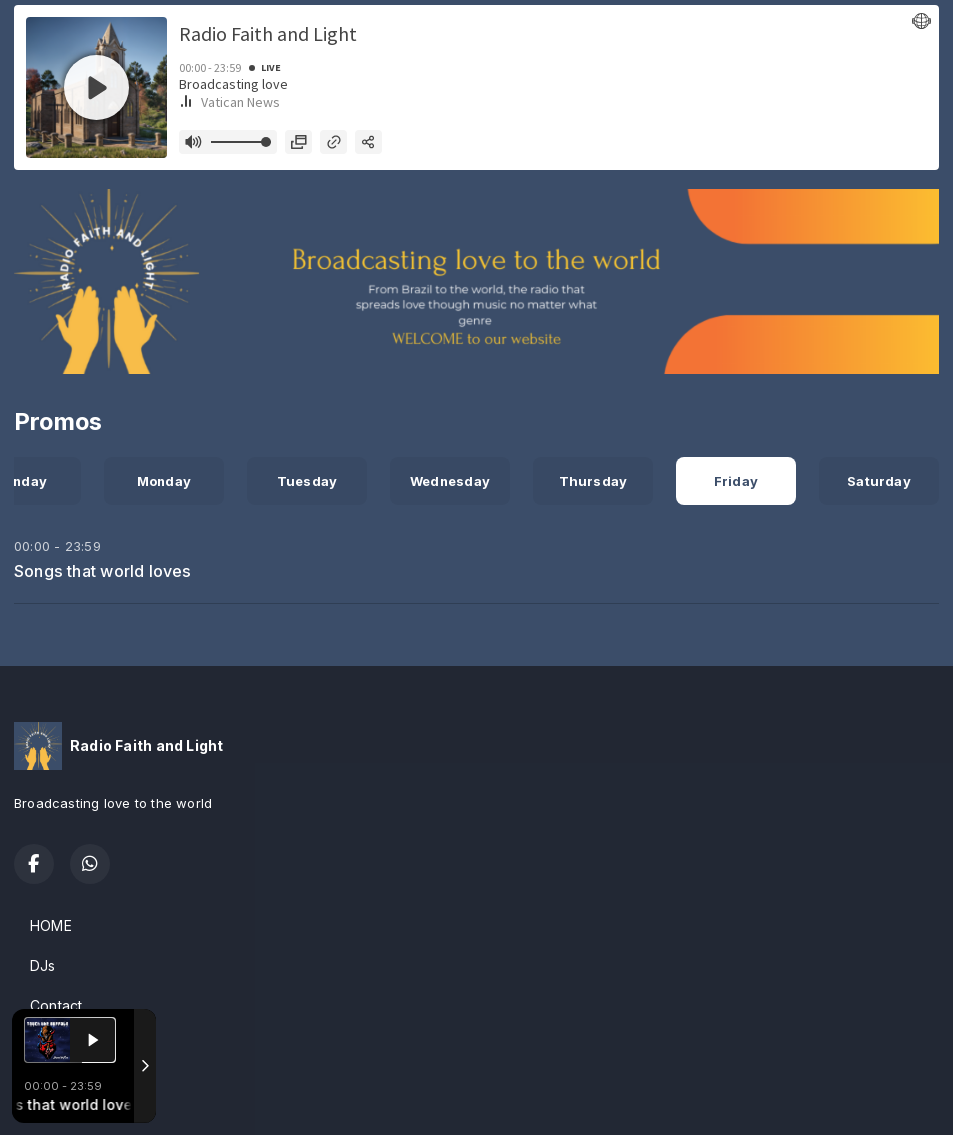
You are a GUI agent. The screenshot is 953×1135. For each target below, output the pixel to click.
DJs (43, 965)
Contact (56, 1005)
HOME (51, 925)
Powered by (69, 1098)
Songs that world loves (103, 571)
